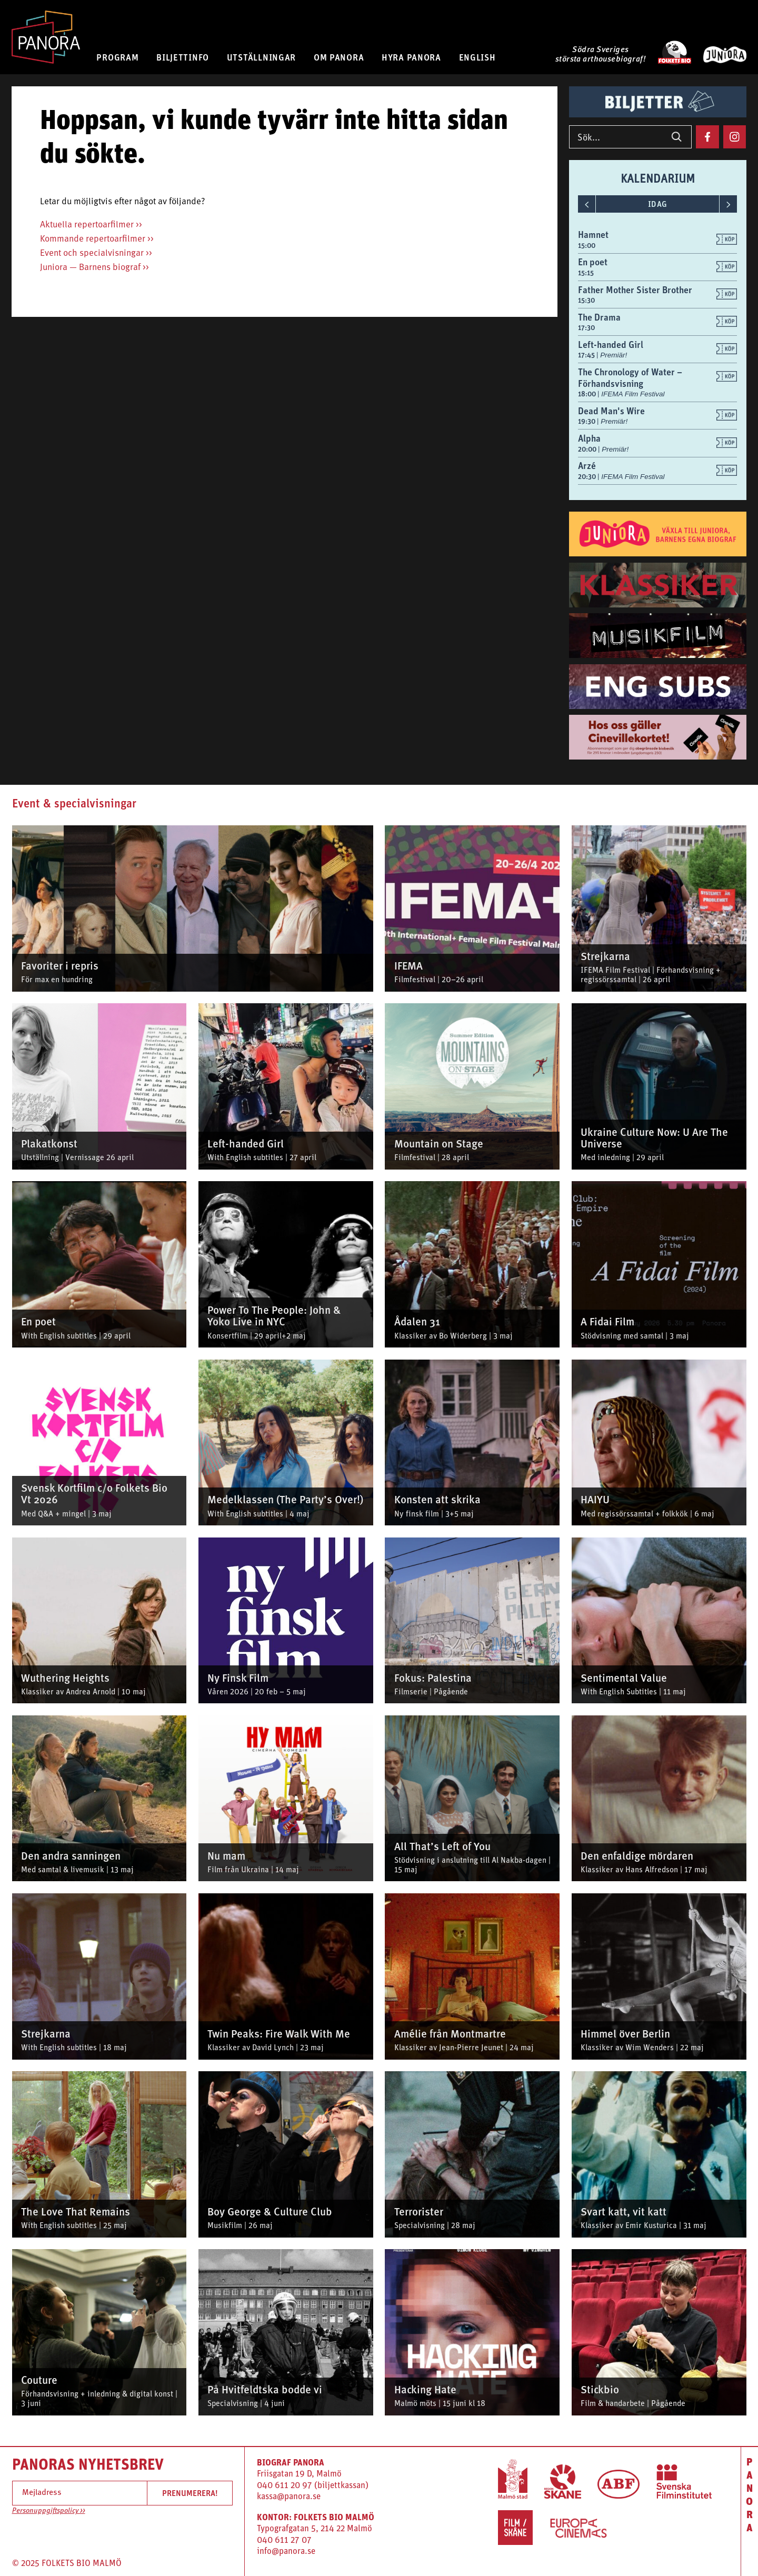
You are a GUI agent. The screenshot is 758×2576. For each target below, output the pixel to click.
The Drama (599, 317)
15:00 (586, 245)
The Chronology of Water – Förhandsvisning (630, 377)
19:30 (587, 421)
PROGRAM (117, 57)
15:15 (586, 272)
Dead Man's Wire (611, 410)
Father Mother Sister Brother (635, 289)
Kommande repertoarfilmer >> (97, 239)
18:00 (587, 394)
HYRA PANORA (411, 57)
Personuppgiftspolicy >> (48, 2511)
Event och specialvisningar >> (96, 253)
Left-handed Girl (610, 344)
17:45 (587, 355)
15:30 (586, 300)
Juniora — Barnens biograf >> (94, 267)
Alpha (589, 438)
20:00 (588, 449)
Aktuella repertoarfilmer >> (91, 225)
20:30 (587, 476)
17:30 (586, 327)
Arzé (587, 465)
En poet (592, 261)
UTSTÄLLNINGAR (261, 57)
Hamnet (593, 234)
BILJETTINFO (182, 57)
